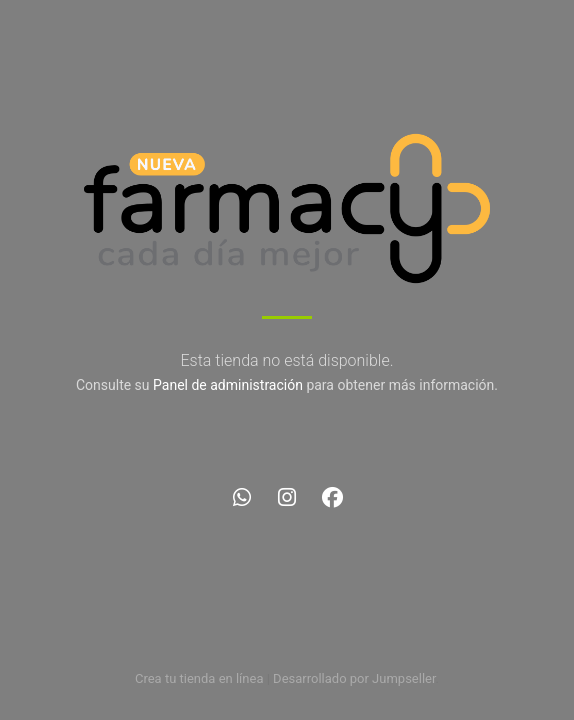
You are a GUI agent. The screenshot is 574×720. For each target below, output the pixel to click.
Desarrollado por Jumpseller (354, 678)
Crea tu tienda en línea (201, 678)
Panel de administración (228, 385)
